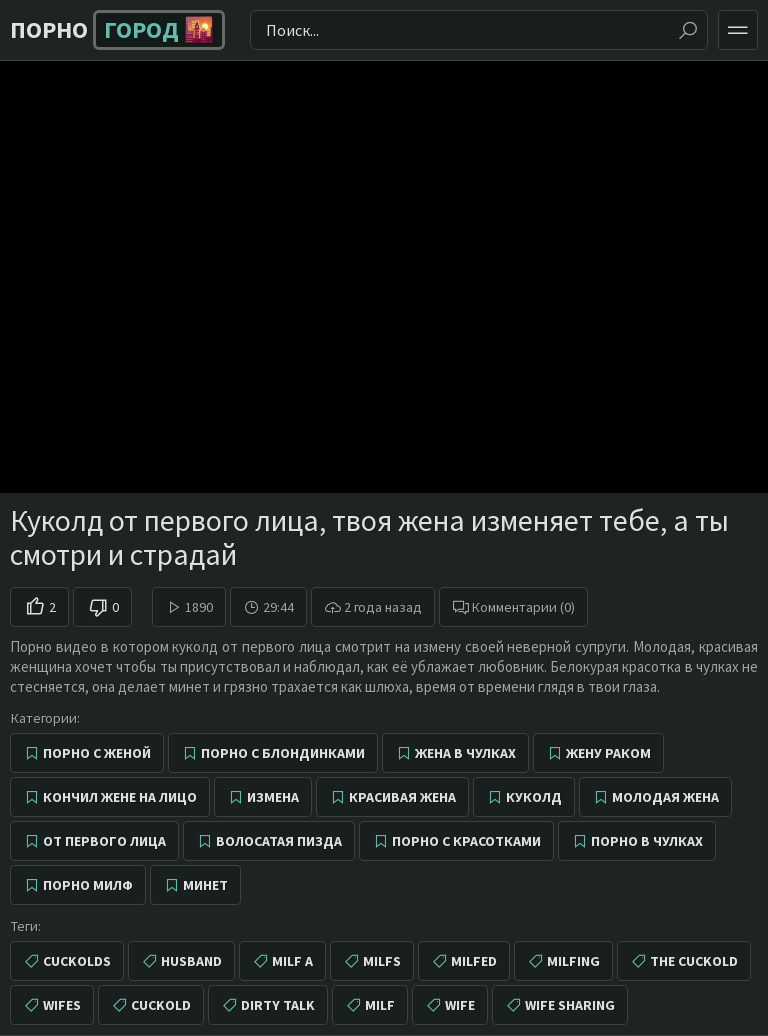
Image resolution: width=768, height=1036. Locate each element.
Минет (205, 885)
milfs (382, 961)
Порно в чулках (647, 841)
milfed (474, 961)
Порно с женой (97, 753)
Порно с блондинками (283, 753)
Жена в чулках (465, 753)
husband (191, 961)
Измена (273, 797)
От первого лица (104, 841)
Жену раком (608, 753)
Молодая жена (665, 797)
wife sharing (570, 1005)
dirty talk (278, 1005)
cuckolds (77, 961)
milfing (573, 961)
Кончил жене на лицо (120, 797)
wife (460, 1005)
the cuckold (694, 961)
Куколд (534, 797)
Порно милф (88, 885)
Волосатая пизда (279, 841)
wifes (62, 1005)
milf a (292, 961)
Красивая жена (402, 797)
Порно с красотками (466, 841)
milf (380, 1005)
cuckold (161, 1005)
